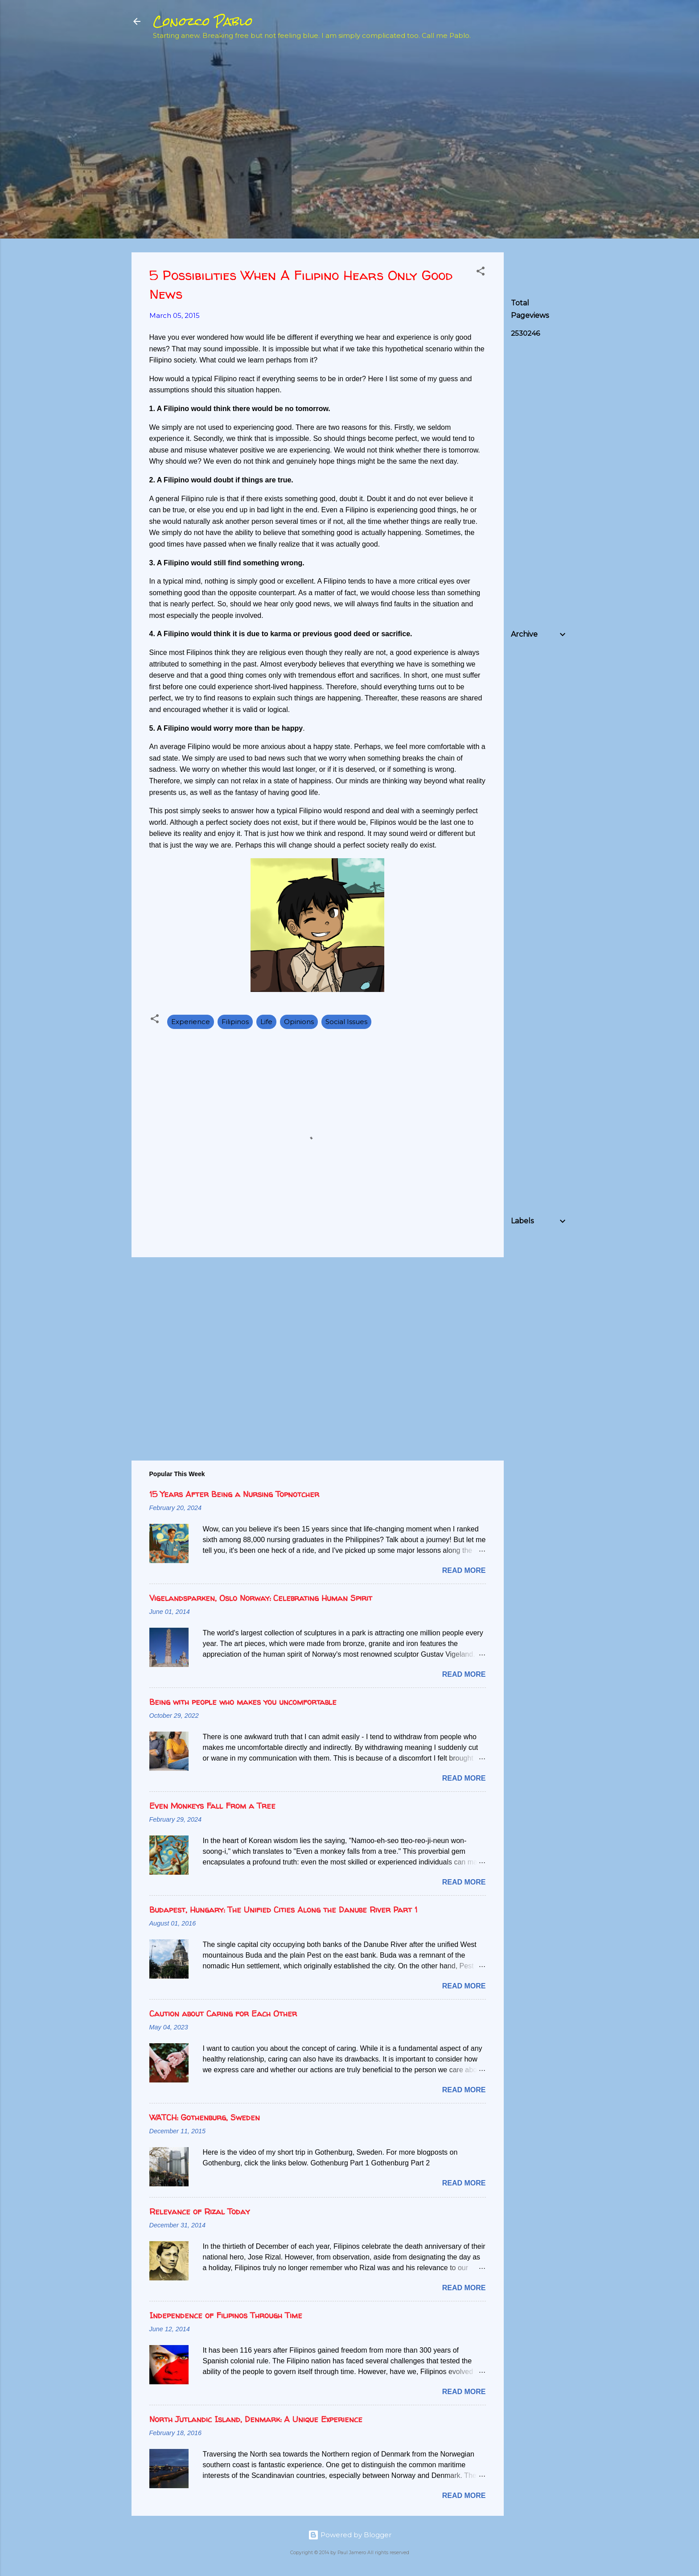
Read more (464, 1570)
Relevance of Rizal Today (199, 2211)
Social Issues (346, 1021)
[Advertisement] (578, 112)
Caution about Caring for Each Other (223, 2013)
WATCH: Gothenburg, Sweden (204, 2117)
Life (266, 1021)
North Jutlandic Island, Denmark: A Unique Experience (255, 2419)
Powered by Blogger (349, 2535)
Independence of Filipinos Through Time (225, 2315)
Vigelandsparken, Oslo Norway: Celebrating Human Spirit (260, 1598)
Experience (190, 1021)
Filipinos (235, 1021)
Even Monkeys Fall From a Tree (212, 1805)
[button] (480, 273)
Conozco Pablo (203, 21)
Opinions (299, 1021)
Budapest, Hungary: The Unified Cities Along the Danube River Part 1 (283, 1909)
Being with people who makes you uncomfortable (243, 1702)
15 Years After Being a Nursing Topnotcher (234, 1494)
